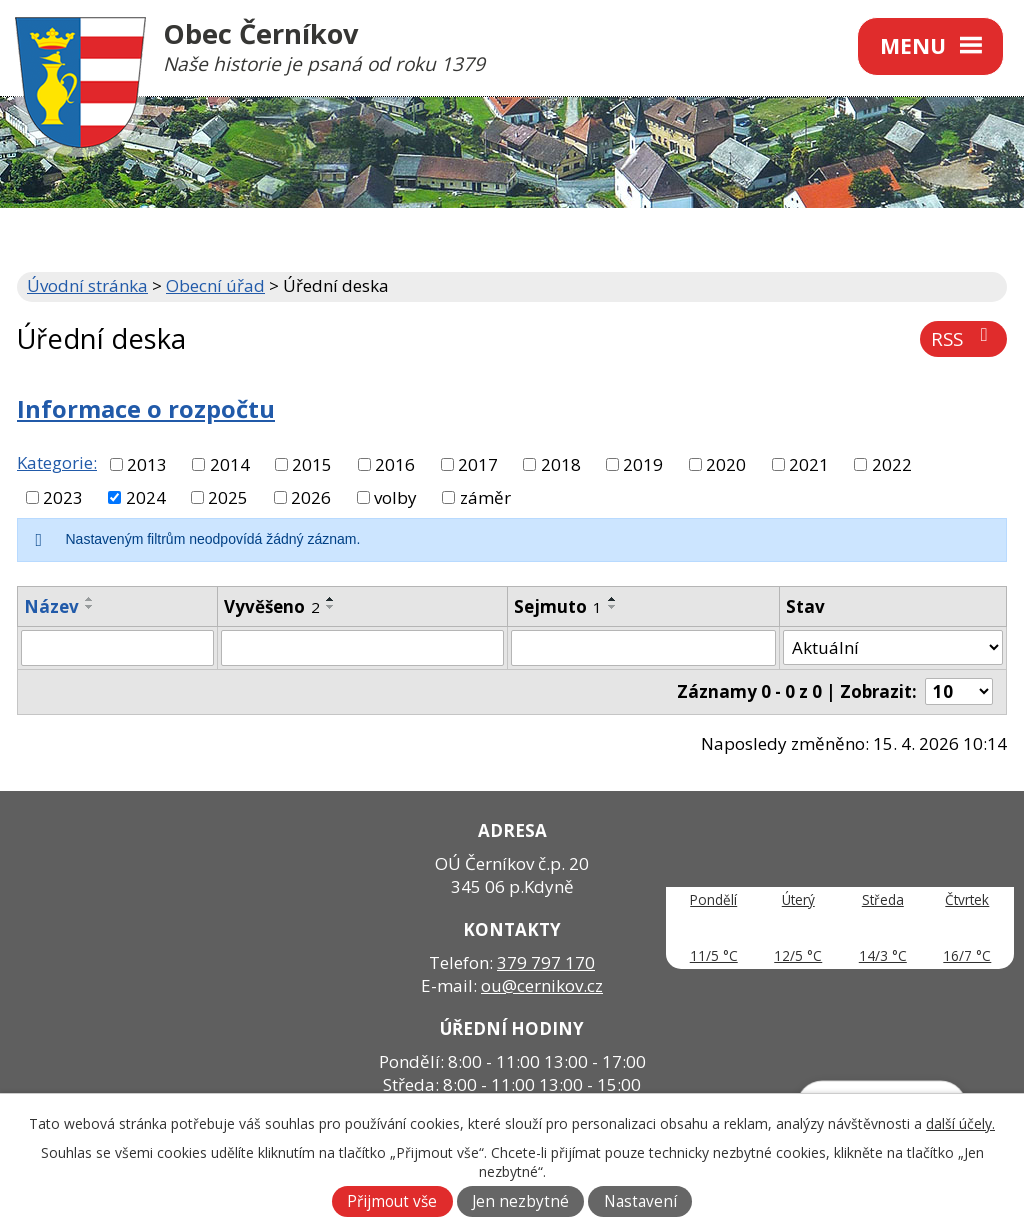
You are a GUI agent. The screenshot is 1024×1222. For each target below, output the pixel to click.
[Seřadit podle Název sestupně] (90, 607)
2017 (478, 464)
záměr (485, 497)
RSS (963, 338)
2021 (809, 464)
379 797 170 (546, 962)
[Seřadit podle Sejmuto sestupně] (613, 607)
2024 (146, 497)
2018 (561, 464)
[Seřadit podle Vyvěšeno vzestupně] (331, 599)
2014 (230, 464)
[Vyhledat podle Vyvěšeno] (362, 648)
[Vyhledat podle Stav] (893, 648)
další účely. (960, 1123)
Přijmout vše (392, 1201)
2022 (892, 464)
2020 (726, 464)
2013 (147, 464)
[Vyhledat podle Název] (117, 648)
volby (395, 497)
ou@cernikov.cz (542, 985)
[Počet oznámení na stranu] (959, 691)
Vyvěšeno (272, 606)
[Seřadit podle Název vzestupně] (90, 599)
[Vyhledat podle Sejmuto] (643, 648)
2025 (228, 497)
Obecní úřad (215, 285)
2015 (312, 464)
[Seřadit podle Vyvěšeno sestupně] (331, 607)
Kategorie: (57, 462)
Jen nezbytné (520, 1201)
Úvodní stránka (87, 285)
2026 (311, 497)
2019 (643, 464)
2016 (395, 464)
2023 (63, 497)
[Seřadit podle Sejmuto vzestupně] (613, 599)
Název (51, 606)
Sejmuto (558, 606)
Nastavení (640, 1201)
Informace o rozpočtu (146, 409)
